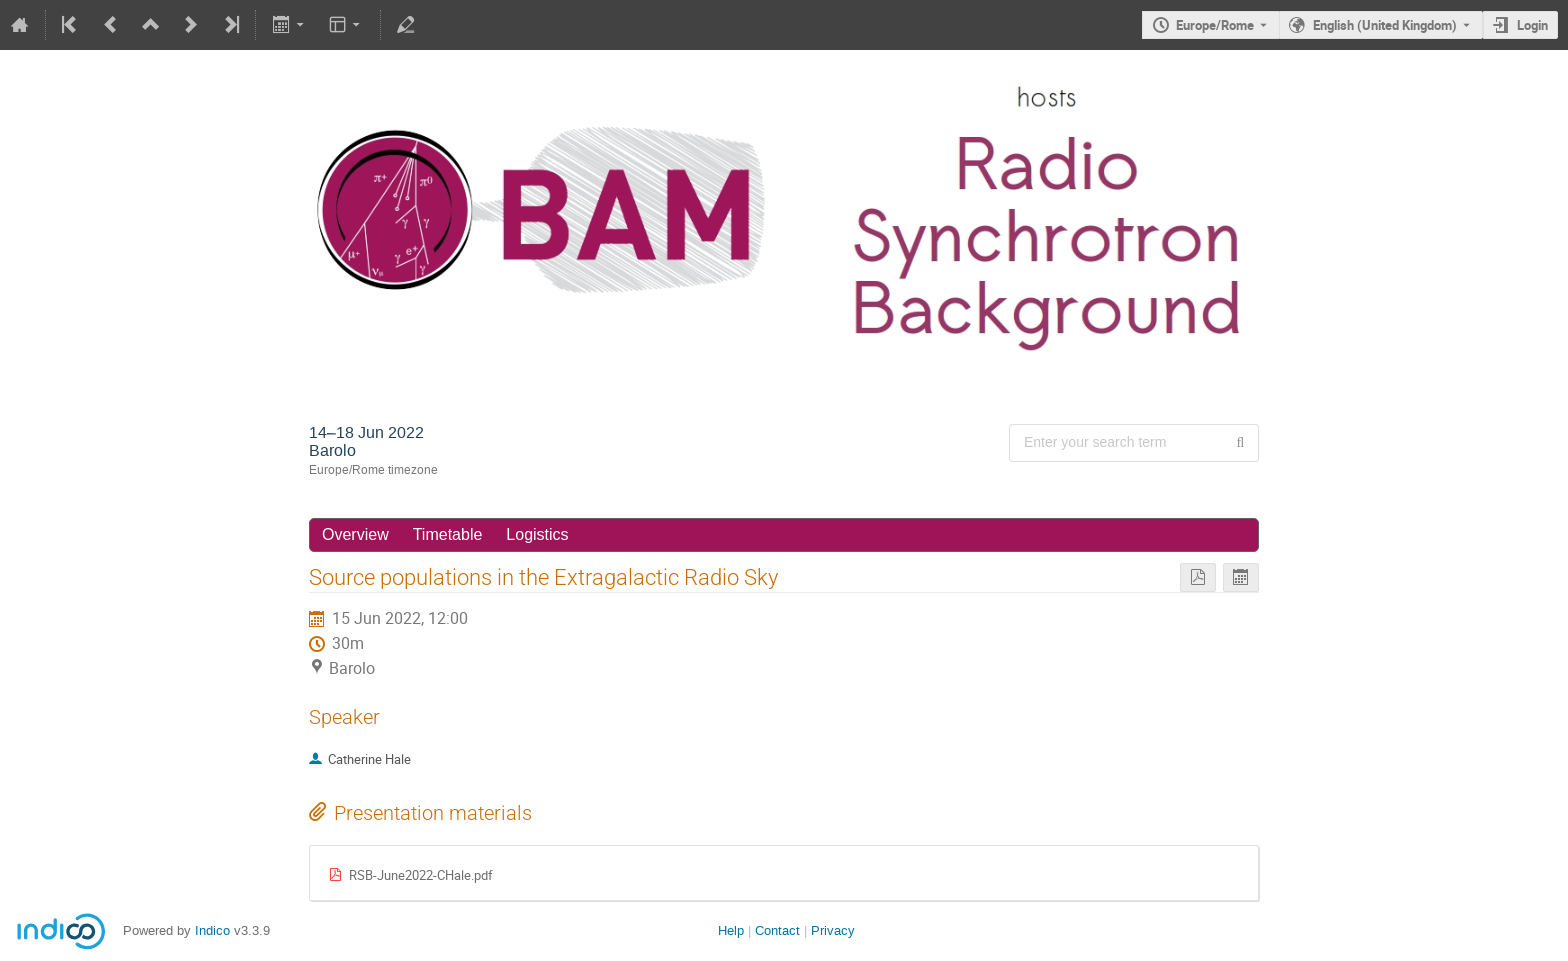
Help (731, 930)
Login (1532, 25)
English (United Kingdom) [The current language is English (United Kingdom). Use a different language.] (1385, 25)
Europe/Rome (1215, 25)
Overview (355, 534)
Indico (212, 930)
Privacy (833, 930)
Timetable (448, 534)
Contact (777, 930)
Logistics (537, 534)
